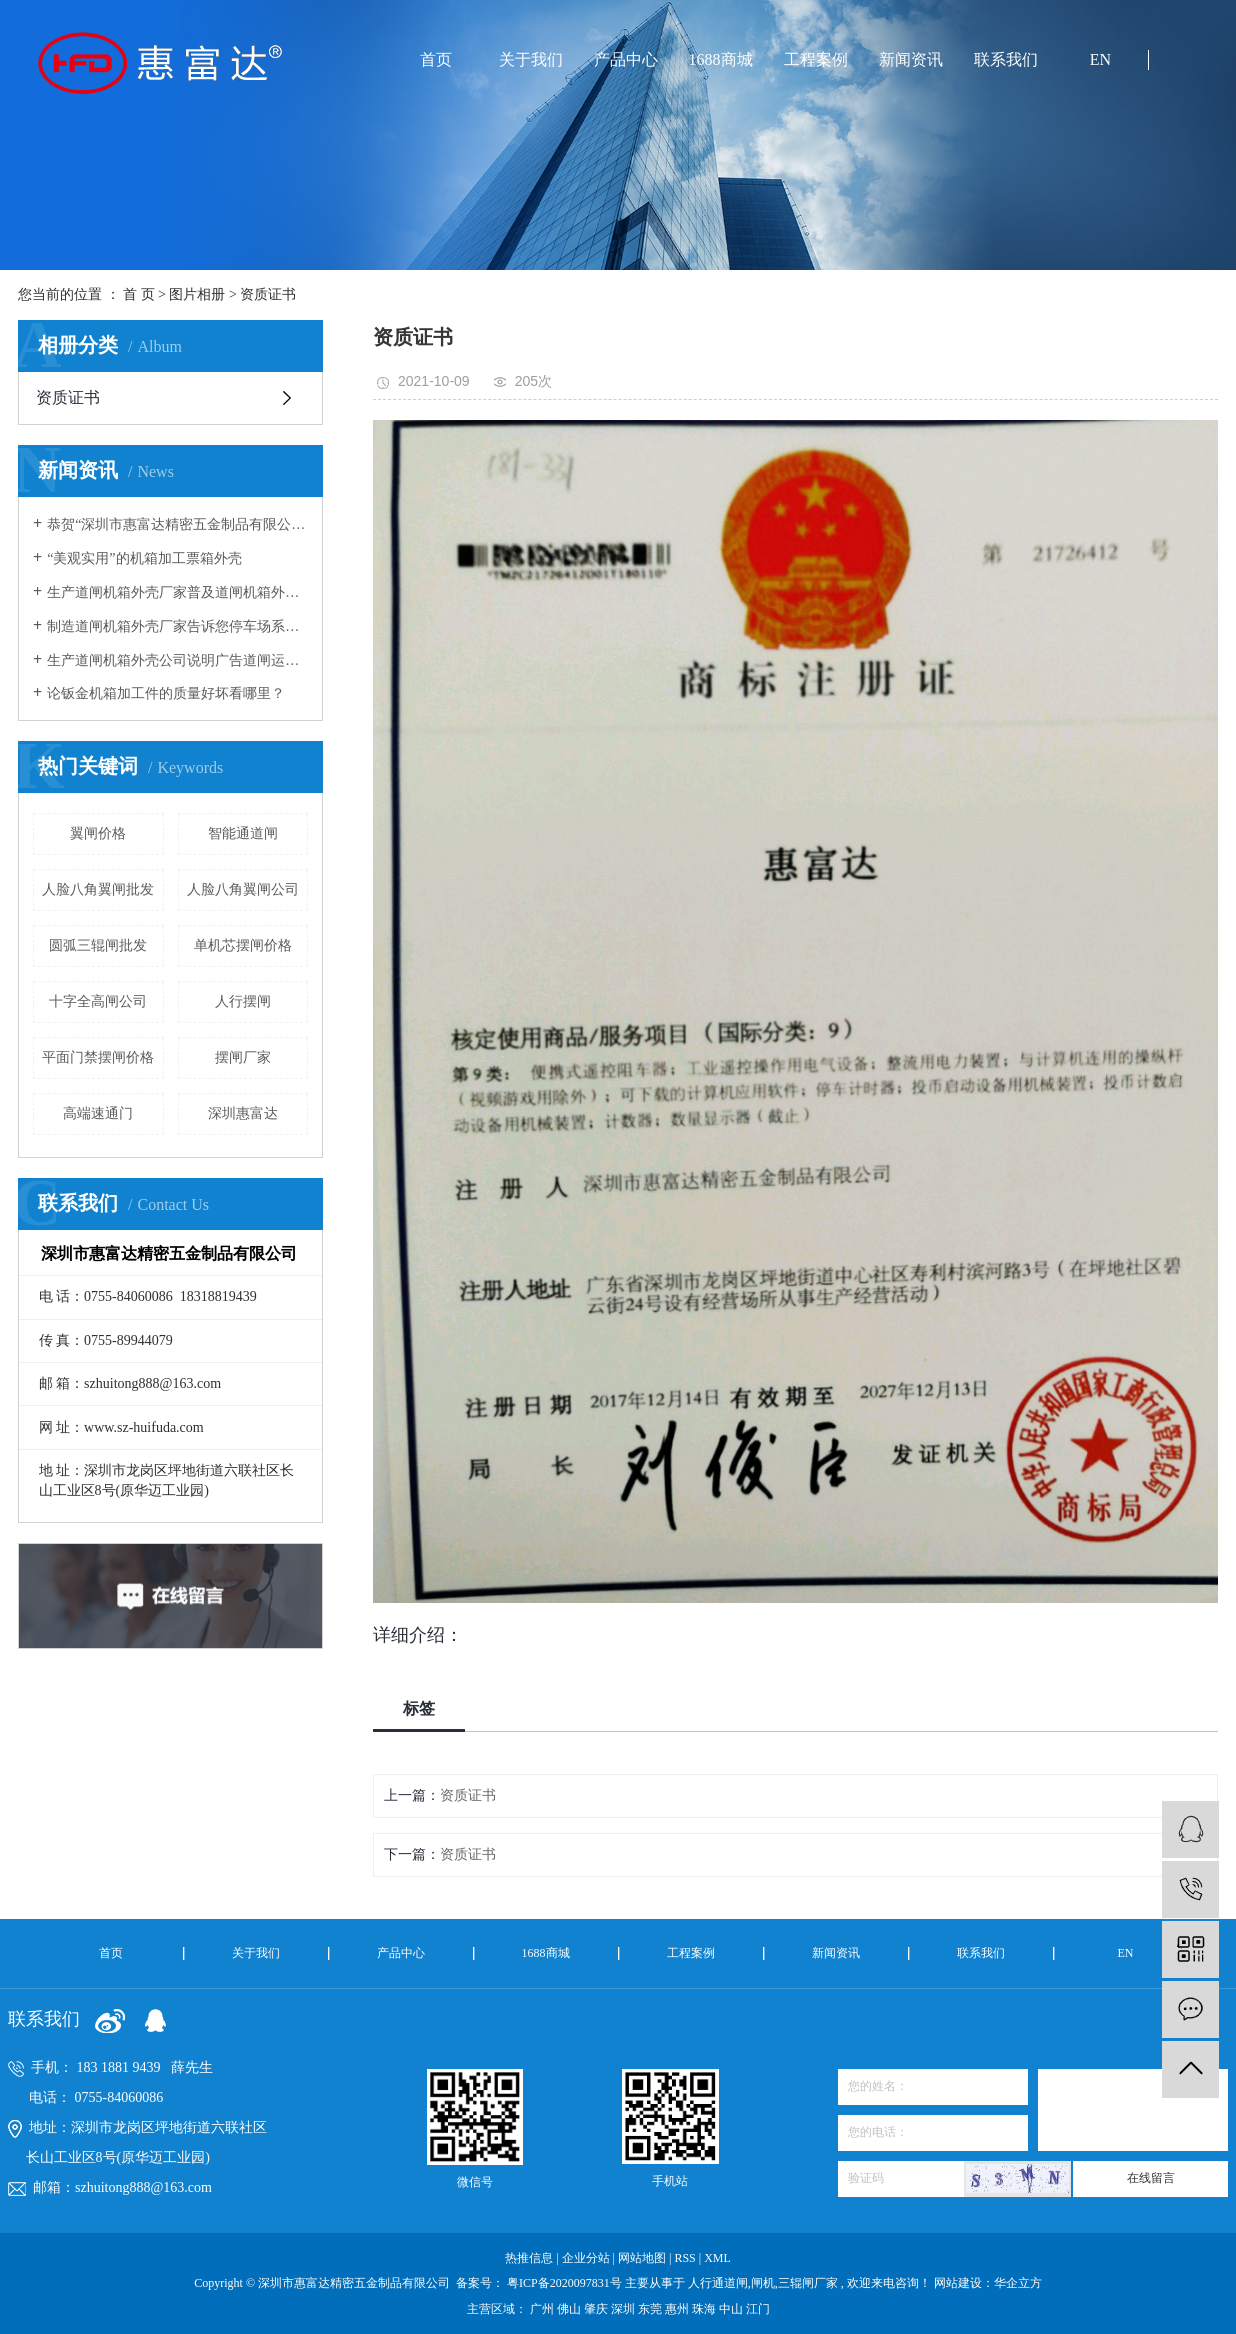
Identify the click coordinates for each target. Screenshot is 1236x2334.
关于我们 (531, 59)
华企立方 (1018, 2283)
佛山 (570, 2309)
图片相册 (197, 294)
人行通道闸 (718, 2283)
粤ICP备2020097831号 (564, 2283)
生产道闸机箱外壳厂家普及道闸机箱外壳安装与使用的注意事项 (177, 592)
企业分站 (586, 2258)
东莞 (651, 2309)
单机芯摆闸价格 (243, 945)
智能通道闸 (243, 833)
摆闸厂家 (243, 1057)
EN (1100, 59)
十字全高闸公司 (98, 1001)
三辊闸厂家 (808, 2283)
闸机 (763, 2283)
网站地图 (643, 2258)
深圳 (624, 2309)
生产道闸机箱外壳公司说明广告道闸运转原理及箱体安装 (177, 660)
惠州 (678, 2309)
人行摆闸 (243, 1001)
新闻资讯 (911, 59)
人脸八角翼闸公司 (243, 889)
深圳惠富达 (243, 1113)
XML (717, 2258)
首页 (436, 59)
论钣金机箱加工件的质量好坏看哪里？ (166, 693)
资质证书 (268, 294)
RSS (684, 2258)
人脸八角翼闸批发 (98, 889)
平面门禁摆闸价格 (98, 1057)
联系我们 (1006, 59)
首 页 (139, 294)
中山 (732, 2309)
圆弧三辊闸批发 (98, 945)
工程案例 (816, 59)
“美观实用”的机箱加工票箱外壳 (144, 558)
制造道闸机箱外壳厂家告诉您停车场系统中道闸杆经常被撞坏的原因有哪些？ (177, 626)
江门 (758, 2309)
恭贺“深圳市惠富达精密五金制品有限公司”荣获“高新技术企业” (177, 524)
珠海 (705, 2309)
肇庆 (597, 2309)
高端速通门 (98, 1113)
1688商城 (721, 59)
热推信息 (529, 2258)
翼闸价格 (98, 833)
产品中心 (626, 59)
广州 (543, 2309)
